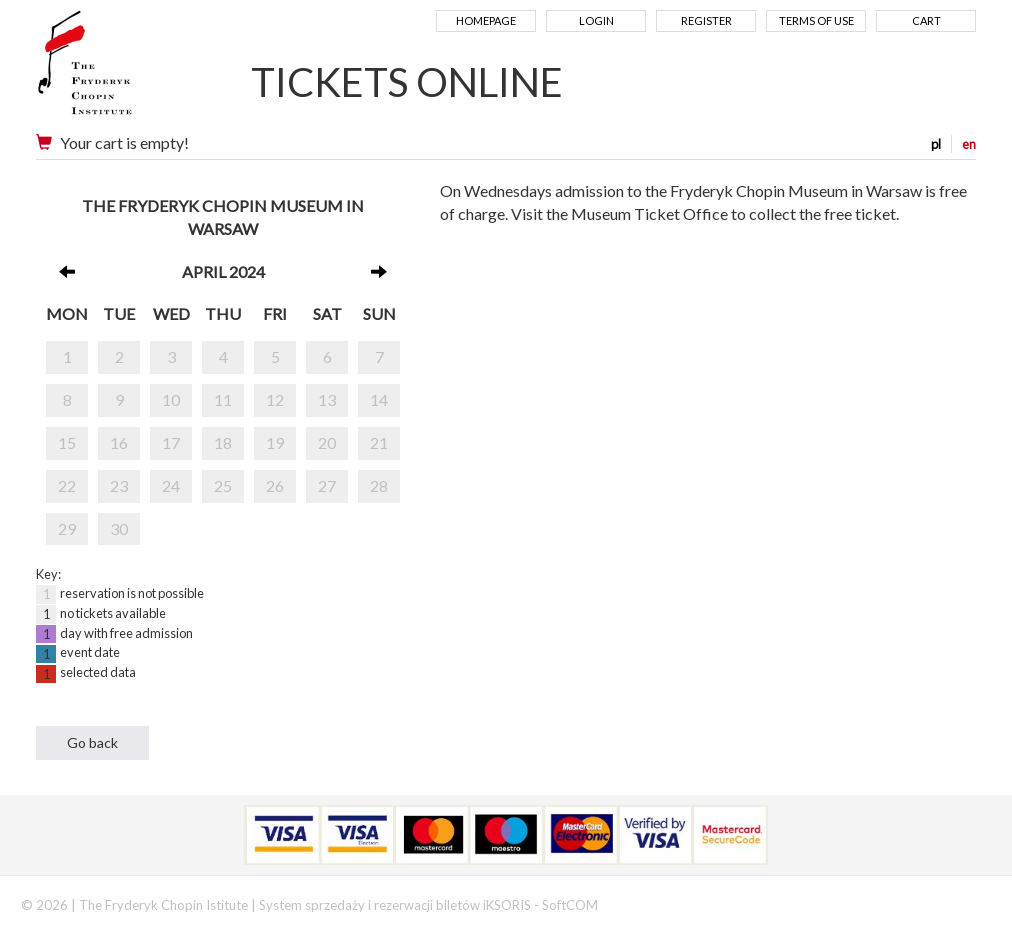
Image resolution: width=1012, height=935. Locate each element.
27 (327, 485)
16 (119, 442)
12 (275, 399)
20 (327, 442)
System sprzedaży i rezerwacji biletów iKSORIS (395, 905)
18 (223, 442)
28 (379, 485)
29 (67, 528)
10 (171, 399)
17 (171, 442)
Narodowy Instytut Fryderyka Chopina (123, 70)
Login (596, 20)
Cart (926, 20)
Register (706, 20)
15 (67, 442)
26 (275, 485)
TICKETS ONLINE (407, 82)
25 (223, 485)
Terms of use (816, 20)
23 (119, 485)
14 (379, 399)
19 (275, 442)
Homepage (486, 20)
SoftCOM (570, 905)
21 (379, 442)
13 (327, 399)
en (969, 144)
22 (67, 485)
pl (936, 144)
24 (171, 485)
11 (223, 399)
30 (119, 528)
